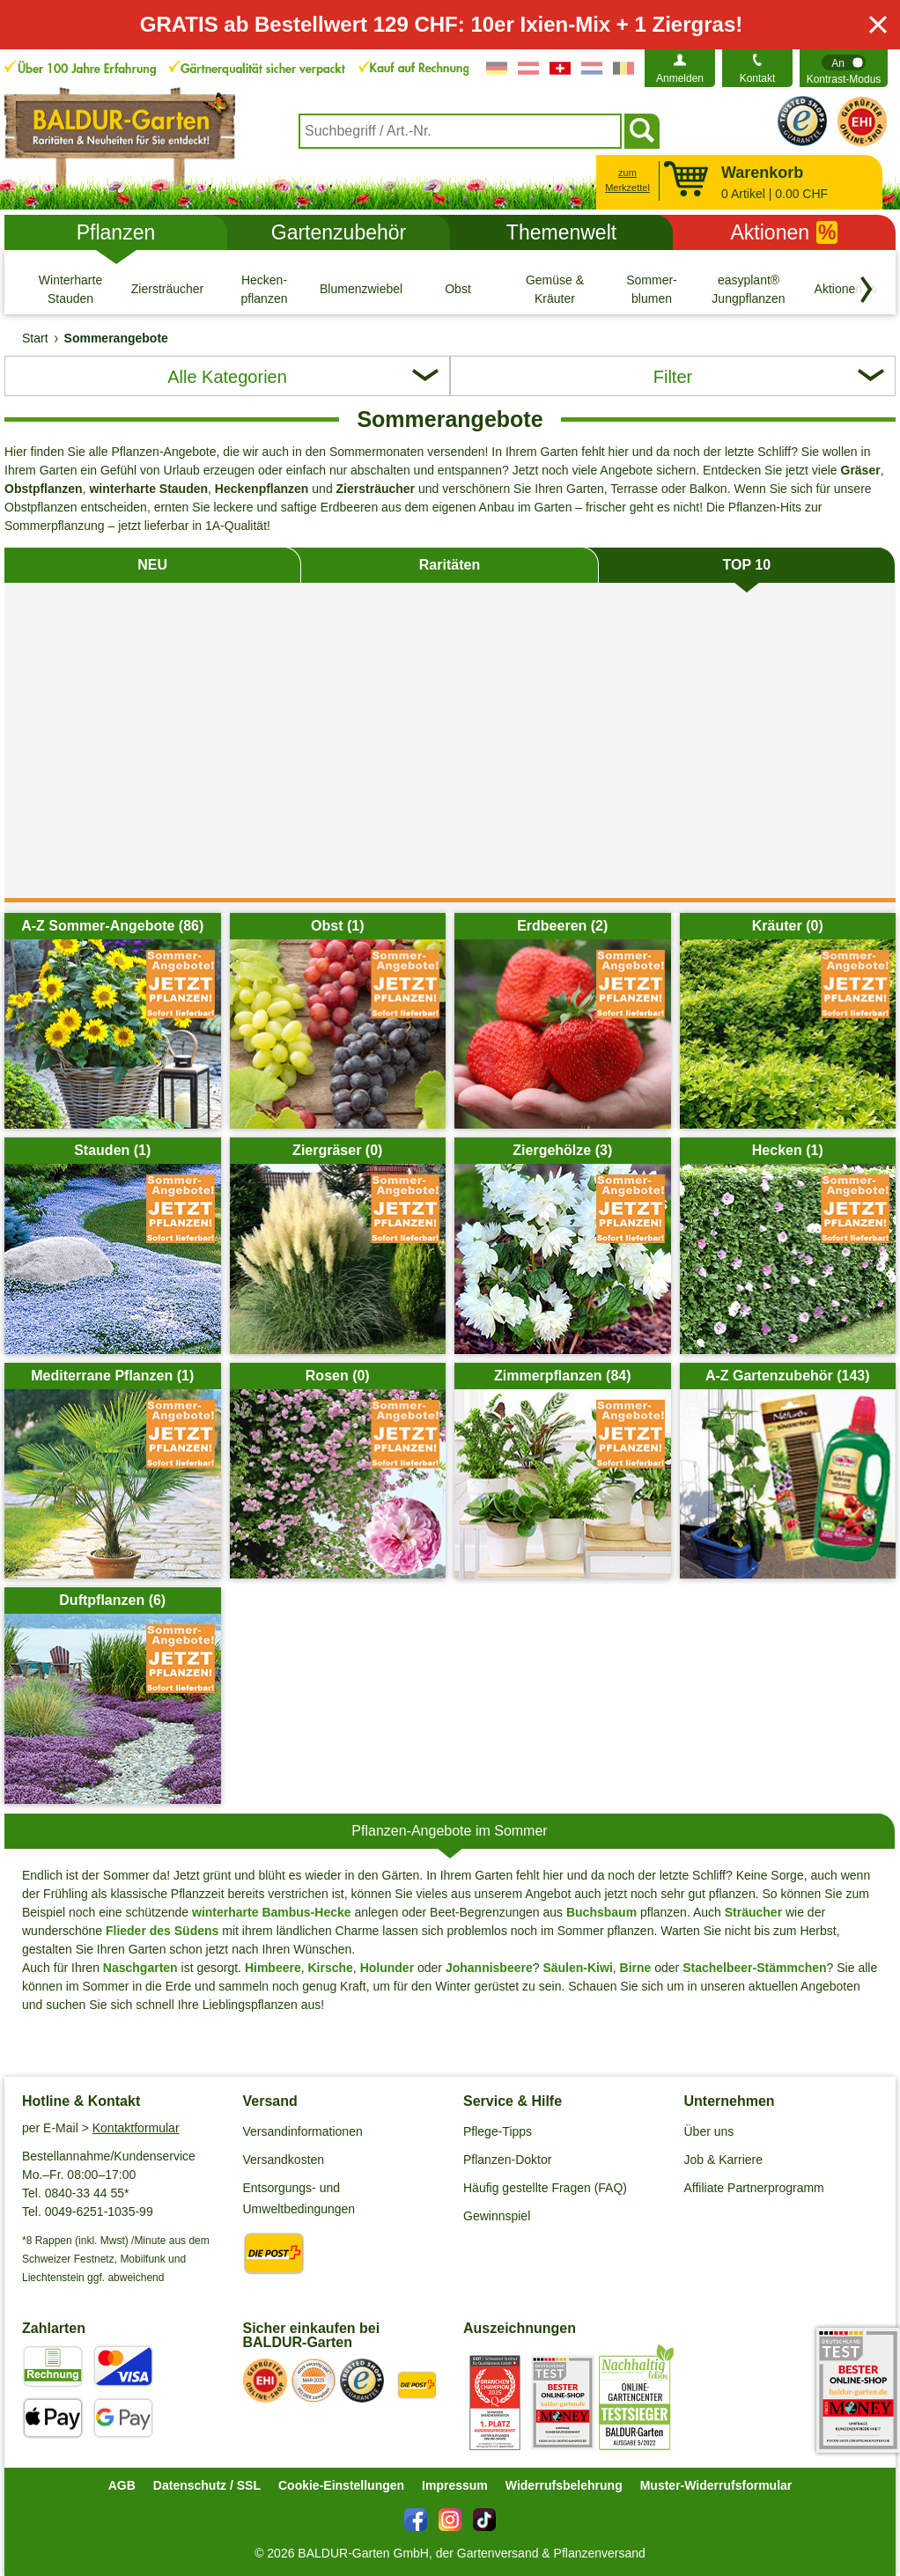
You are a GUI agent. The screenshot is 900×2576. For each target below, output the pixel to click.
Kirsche (330, 1968)
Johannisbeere (489, 1968)
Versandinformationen (303, 2131)
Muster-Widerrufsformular (716, 2485)
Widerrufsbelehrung (564, 2485)
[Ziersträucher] (167, 289)
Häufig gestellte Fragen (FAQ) (545, 2188)
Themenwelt (561, 232)
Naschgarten (140, 1968)
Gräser (861, 470)
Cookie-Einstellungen (341, 2485)
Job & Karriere (723, 2160)
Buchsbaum (601, 1912)
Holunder (387, 1968)
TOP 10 (747, 564)
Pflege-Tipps (497, 2131)
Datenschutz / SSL (207, 2485)
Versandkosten (284, 2160)
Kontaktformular (136, 2128)
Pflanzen (116, 232)
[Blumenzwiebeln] (361, 289)
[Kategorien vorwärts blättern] (866, 290)
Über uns (709, 2131)
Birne (636, 1968)
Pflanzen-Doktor (507, 2160)
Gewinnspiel (496, 2216)
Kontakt (758, 78)
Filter (672, 376)
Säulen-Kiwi (577, 1968)
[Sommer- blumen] (651, 289)
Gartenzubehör (338, 232)
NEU (152, 564)
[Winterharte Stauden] (70, 289)
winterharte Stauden (148, 489)
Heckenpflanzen (262, 489)
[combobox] (460, 131)
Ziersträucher (375, 489)
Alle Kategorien (227, 376)
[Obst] (457, 289)
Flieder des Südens (162, 1931)
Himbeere (273, 1968)
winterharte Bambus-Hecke (271, 1912)
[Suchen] (642, 131)
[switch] (844, 68)
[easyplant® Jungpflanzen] (748, 289)
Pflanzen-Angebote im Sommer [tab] (449, 1830)
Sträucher (753, 1912)
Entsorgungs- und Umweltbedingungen (299, 2198)
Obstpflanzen (43, 489)
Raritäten (449, 564)
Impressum (455, 2485)
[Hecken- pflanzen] (264, 289)
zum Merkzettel (627, 180)
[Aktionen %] (845, 289)
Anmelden (680, 78)
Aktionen (784, 232)
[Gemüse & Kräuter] (554, 289)
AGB (122, 2485)
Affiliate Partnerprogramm (754, 2188)
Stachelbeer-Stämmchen (754, 1968)
